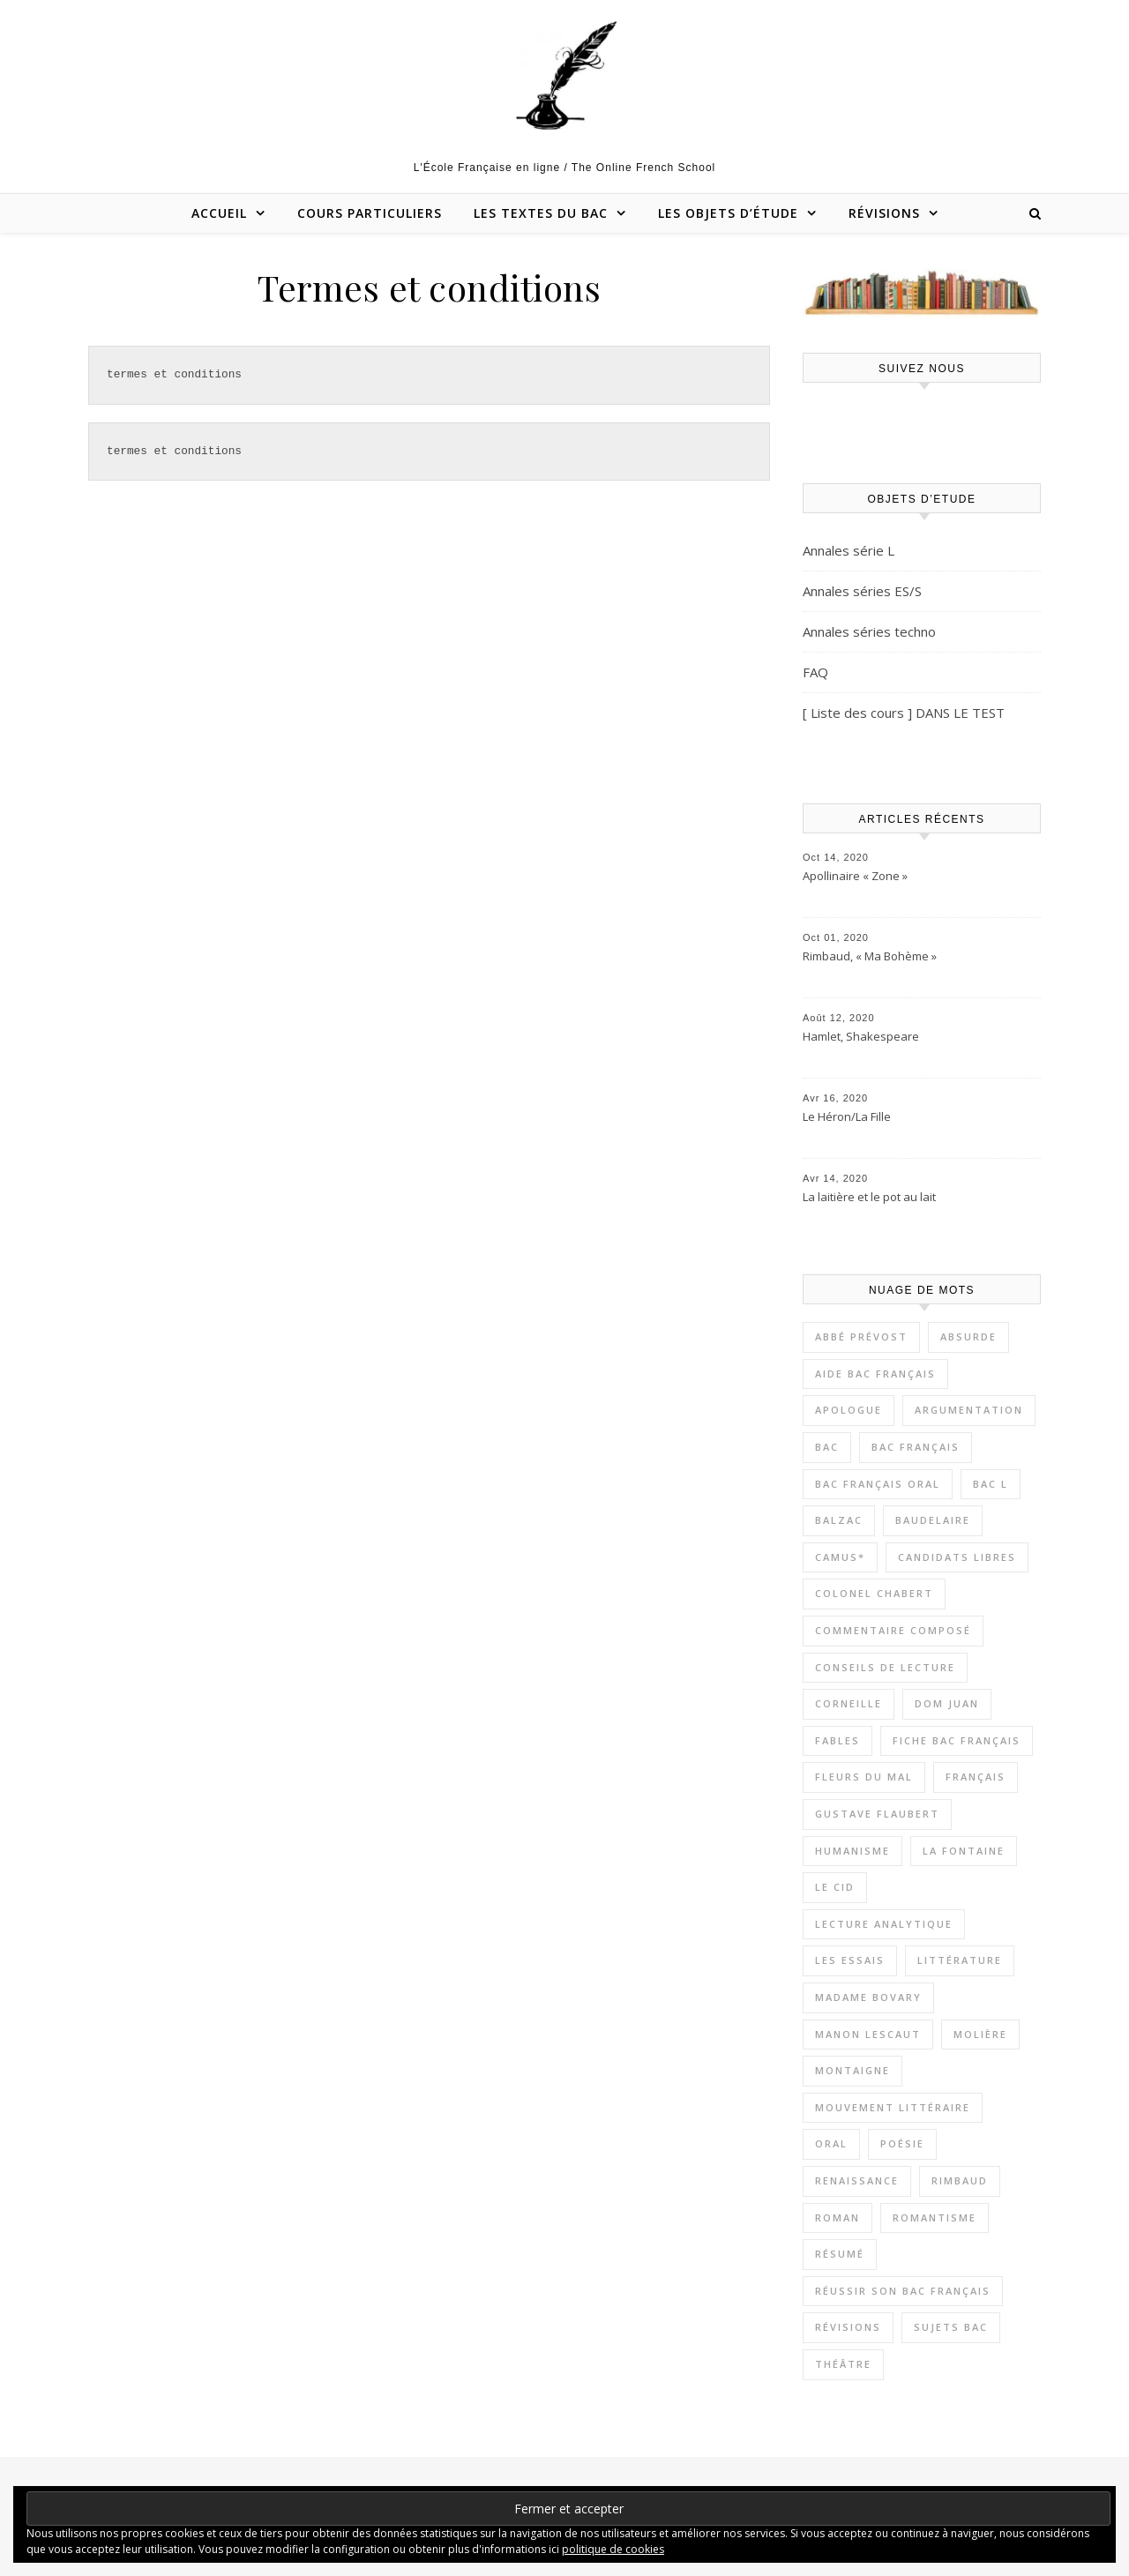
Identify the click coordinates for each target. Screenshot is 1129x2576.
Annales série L (848, 550)
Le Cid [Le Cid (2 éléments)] (835, 1886)
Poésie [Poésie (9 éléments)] (902, 2143)
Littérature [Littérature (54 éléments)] (959, 1960)
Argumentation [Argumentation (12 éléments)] (969, 1409)
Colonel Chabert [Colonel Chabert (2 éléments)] (874, 1593)
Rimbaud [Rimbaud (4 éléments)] (959, 2180)
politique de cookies (613, 2549)
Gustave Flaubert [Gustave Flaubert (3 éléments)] (877, 1813)
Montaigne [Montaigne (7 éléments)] (852, 2070)
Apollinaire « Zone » (855, 876)
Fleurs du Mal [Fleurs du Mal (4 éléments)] (864, 1776)
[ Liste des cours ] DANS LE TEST (904, 712)
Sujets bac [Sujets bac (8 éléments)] (951, 2326)
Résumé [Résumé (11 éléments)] (839, 2253)
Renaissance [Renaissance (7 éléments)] (857, 2180)
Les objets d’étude (728, 213)
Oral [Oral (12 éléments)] (831, 2143)
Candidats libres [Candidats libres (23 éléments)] (957, 1557)
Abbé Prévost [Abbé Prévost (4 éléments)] (861, 1336)
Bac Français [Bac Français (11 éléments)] (915, 1446)
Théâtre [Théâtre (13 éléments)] (843, 2364)
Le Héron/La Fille (847, 1116)
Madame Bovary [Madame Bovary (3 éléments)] (868, 1997)
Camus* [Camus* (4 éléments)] (840, 1557)
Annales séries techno (869, 631)
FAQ (815, 672)
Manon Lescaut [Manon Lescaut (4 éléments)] (868, 2034)
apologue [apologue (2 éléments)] (848, 1409)
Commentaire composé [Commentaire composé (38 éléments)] (893, 1630)
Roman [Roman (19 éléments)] (837, 2217)
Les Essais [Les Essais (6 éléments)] (850, 1960)
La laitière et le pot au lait (869, 1197)
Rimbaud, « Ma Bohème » (870, 956)
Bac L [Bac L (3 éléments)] (990, 1483)
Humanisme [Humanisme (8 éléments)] (852, 1850)
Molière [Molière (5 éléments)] (980, 2034)
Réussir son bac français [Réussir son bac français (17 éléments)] (903, 2290)
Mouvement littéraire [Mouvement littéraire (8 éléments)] (892, 2107)
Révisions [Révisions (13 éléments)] (848, 2326)
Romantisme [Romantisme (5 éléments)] (934, 2217)
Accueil (219, 213)
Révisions (884, 213)
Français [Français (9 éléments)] (976, 1776)
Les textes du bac (541, 213)
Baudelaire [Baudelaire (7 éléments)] (932, 1520)
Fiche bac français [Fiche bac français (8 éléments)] (957, 1740)
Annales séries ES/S (862, 591)
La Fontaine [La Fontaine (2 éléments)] (964, 1850)
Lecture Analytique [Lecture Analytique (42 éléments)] (884, 1923)
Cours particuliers (369, 213)
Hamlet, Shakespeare (861, 1036)
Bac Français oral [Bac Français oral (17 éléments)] (877, 1483)
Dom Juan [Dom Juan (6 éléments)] (947, 1703)
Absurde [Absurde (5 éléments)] (968, 1336)
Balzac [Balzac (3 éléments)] (839, 1520)
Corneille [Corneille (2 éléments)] (848, 1703)
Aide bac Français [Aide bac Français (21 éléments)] (875, 1373)
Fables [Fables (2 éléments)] (837, 1740)
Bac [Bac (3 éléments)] (827, 1446)
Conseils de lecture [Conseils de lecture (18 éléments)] (885, 1667)
